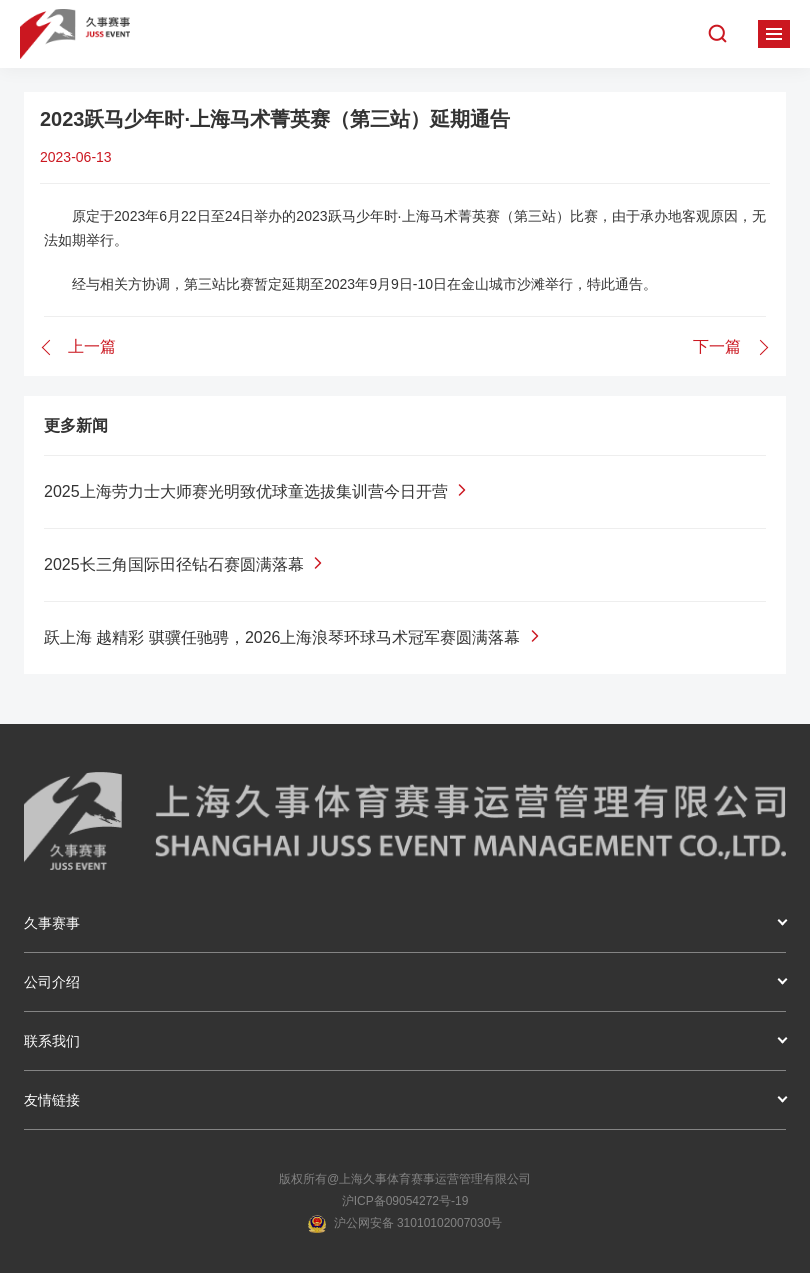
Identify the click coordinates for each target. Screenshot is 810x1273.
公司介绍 (52, 982)
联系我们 (52, 1041)
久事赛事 (52, 923)
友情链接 (52, 1100)
